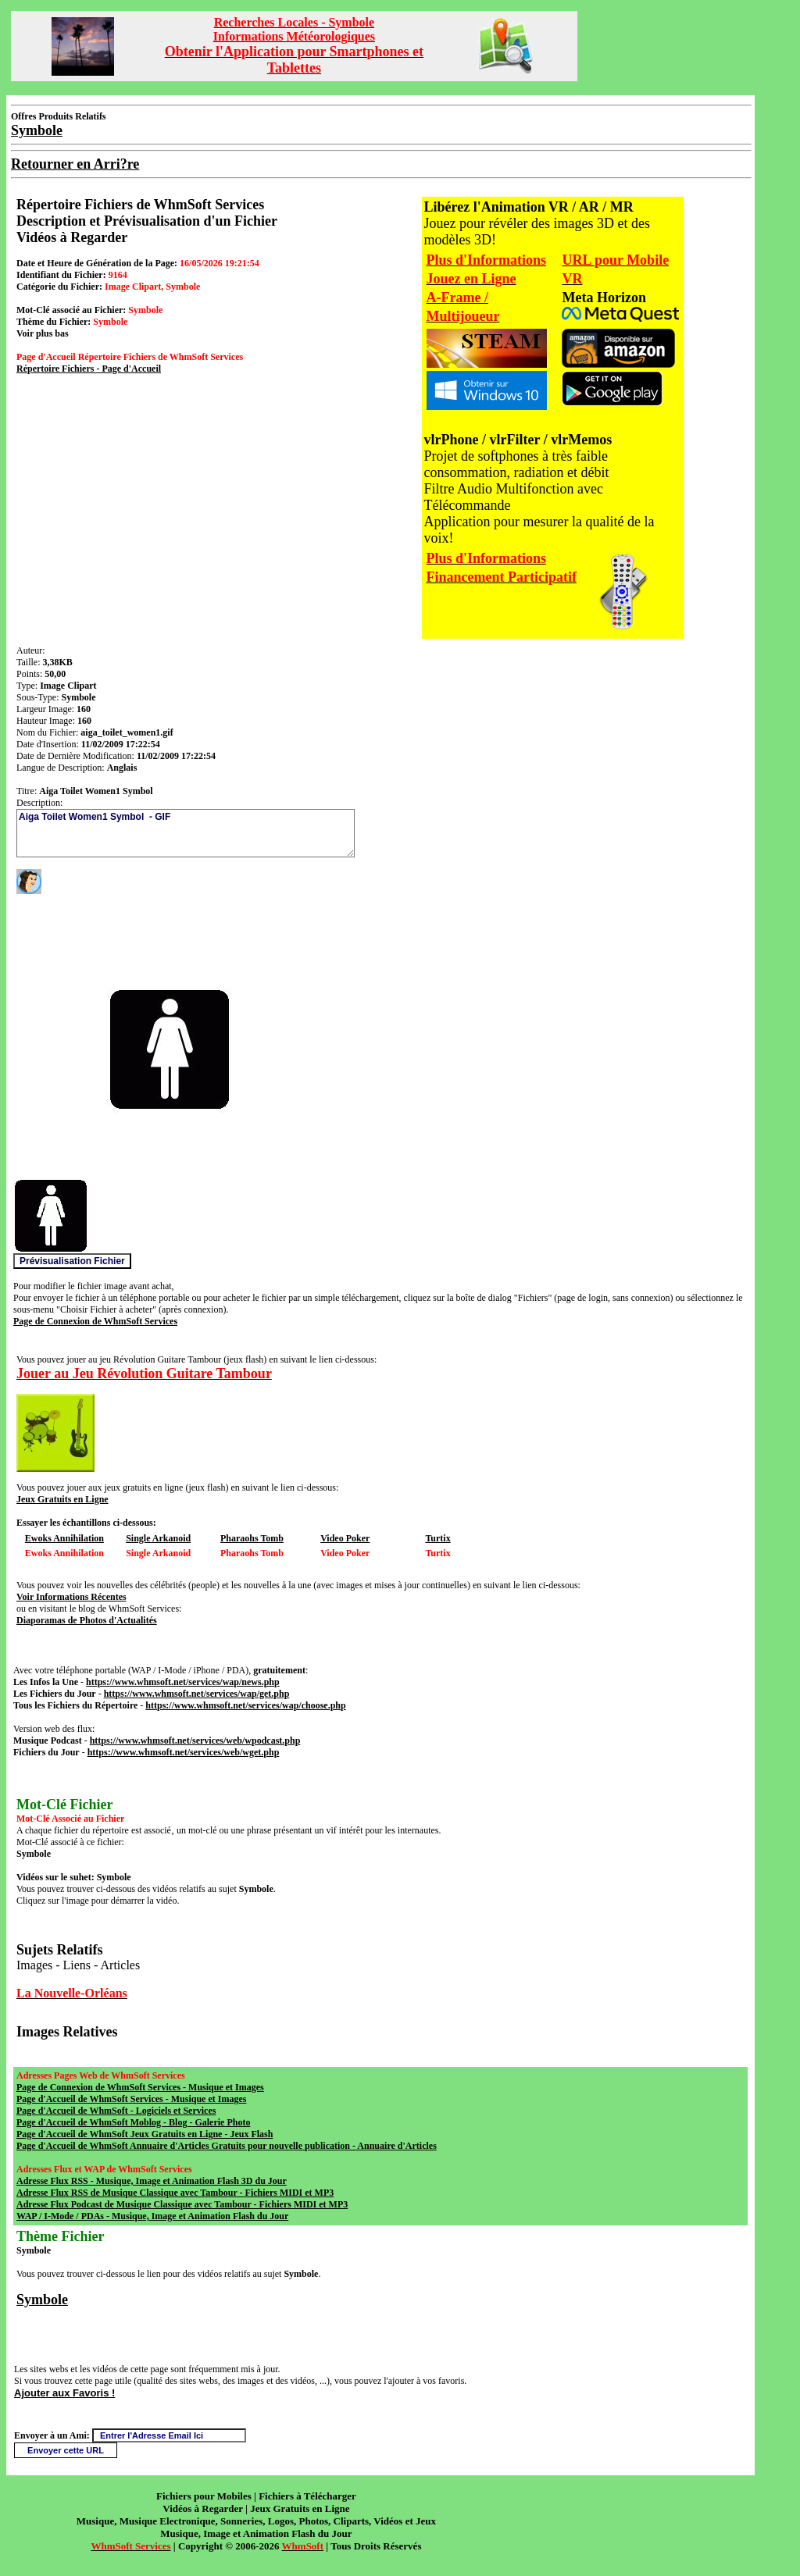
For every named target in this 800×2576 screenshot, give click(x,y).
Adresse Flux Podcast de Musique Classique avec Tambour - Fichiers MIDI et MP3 (182, 2204)
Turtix (437, 1538)
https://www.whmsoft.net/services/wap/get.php (197, 1693)
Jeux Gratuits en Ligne (62, 1499)
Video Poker (345, 1538)
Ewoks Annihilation (64, 1538)
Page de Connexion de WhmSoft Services (95, 1321)
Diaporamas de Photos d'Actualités (86, 1620)
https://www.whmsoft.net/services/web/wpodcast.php (195, 1740)
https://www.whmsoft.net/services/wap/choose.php (245, 1705)
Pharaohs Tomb (252, 1538)
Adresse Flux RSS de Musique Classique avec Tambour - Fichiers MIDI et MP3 (175, 2192)
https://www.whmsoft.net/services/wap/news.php (183, 1681)
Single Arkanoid (158, 1538)
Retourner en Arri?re (75, 164)
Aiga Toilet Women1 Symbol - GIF (185, 833)
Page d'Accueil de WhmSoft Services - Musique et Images (131, 2098)
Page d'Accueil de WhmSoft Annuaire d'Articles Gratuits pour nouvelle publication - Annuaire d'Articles (226, 2145)
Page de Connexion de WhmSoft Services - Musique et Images (140, 2087)
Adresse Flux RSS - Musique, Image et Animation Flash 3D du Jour (151, 2180)
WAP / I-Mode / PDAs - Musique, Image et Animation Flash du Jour (152, 2216)
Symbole (42, 2299)
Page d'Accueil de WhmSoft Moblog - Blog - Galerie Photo (133, 2122)
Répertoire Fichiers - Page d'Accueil (88, 368)
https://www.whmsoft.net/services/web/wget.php (184, 1752)
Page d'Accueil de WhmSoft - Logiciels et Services (116, 2110)
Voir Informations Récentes (71, 1596)
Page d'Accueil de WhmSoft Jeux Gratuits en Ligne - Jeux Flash (144, 2134)
